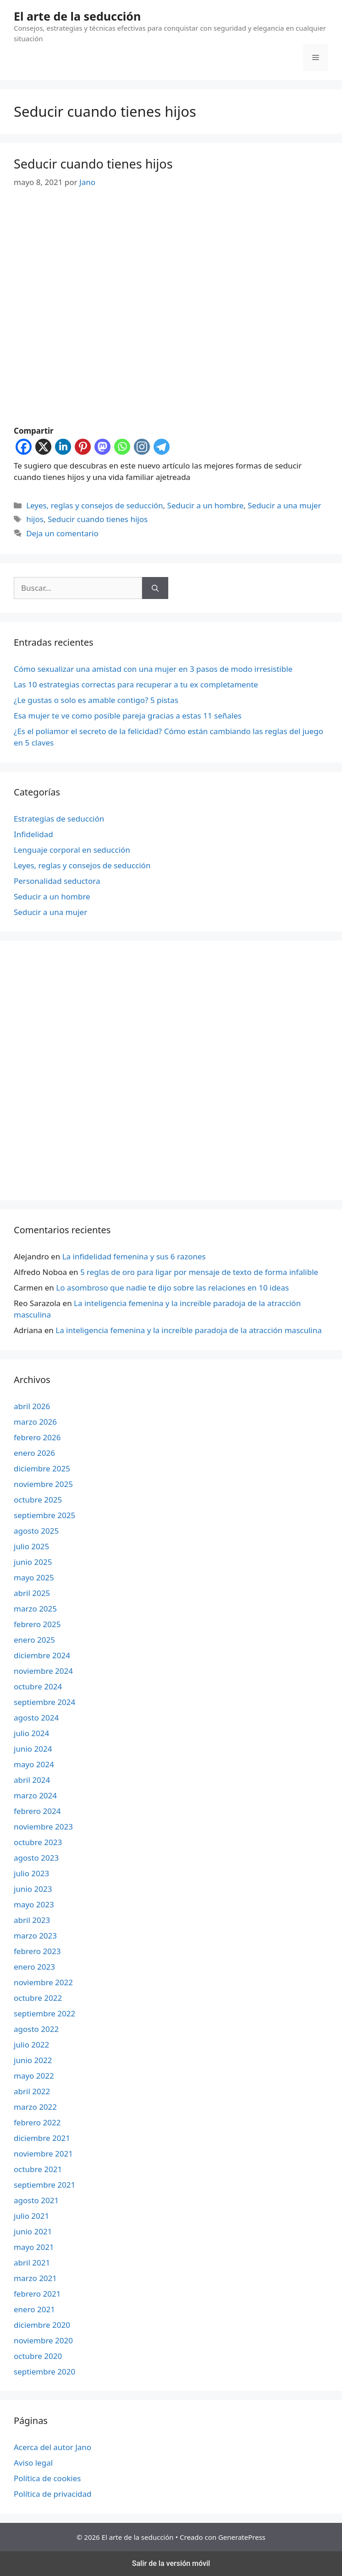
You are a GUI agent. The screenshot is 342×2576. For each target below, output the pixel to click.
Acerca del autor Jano (52, 2447)
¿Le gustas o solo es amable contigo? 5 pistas (96, 700)
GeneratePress (241, 2537)
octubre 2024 (38, 1686)
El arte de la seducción (77, 16)
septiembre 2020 (44, 2371)
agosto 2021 (36, 2200)
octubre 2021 (38, 2169)
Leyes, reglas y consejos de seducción (94, 505)
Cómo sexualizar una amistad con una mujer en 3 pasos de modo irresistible (153, 669)
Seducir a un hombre (205, 505)
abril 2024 (32, 1780)
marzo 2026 (35, 1421)
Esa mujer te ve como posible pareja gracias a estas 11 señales (128, 715)
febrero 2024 (37, 1811)
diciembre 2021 (42, 2138)
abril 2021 (32, 2262)
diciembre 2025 (42, 1468)
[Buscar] (155, 588)
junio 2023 (33, 1889)
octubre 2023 (38, 1842)
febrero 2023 (37, 1951)
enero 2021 (34, 2309)
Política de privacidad (52, 2494)
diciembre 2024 (42, 1655)
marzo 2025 (35, 1608)
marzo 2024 (35, 1795)
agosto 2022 (36, 2029)
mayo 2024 (34, 1764)
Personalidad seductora (57, 881)
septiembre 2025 (44, 1515)
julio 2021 (31, 2216)
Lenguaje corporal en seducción (72, 849)
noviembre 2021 (43, 2153)
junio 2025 (33, 1562)
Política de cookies (47, 2478)
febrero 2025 (37, 1624)
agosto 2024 (36, 1717)
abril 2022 (32, 2091)
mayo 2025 (34, 1577)
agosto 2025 (36, 1530)
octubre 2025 (38, 1499)
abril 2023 (32, 1920)
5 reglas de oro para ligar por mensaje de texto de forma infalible (199, 1272)
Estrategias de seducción (59, 818)
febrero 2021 (37, 2293)
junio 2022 (33, 2060)
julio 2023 (31, 1873)
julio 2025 (31, 1546)
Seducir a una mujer (284, 505)
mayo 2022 (34, 2075)
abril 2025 (32, 1593)
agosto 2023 (36, 1857)
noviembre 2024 (43, 1671)
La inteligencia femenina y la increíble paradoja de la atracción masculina (188, 1330)
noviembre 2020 (43, 2340)
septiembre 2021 (44, 2184)
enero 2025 (34, 1639)
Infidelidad (33, 834)
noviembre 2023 (43, 1826)
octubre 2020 (38, 2356)
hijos (35, 519)
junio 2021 (33, 2231)
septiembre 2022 (44, 2013)
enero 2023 (34, 1966)
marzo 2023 (35, 1935)
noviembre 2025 (43, 1484)
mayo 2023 (34, 1904)
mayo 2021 (34, 2247)
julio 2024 (31, 1733)
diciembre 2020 (42, 2325)
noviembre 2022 (43, 1982)
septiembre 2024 (44, 1702)
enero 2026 (34, 1453)
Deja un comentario (62, 533)
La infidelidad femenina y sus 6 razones (134, 1256)
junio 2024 (33, 1748)
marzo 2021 (35, 2278)
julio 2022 (31, 2044)
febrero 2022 (37, 2122)
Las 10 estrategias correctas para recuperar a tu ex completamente (136, 684)
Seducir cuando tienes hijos (93, 163)
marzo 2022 (35, 2107)
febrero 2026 (37, 1437)
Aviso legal (33, 2462)
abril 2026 (32, 1406)
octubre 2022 (38, 1998)
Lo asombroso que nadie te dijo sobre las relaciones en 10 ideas (172, 1287)
